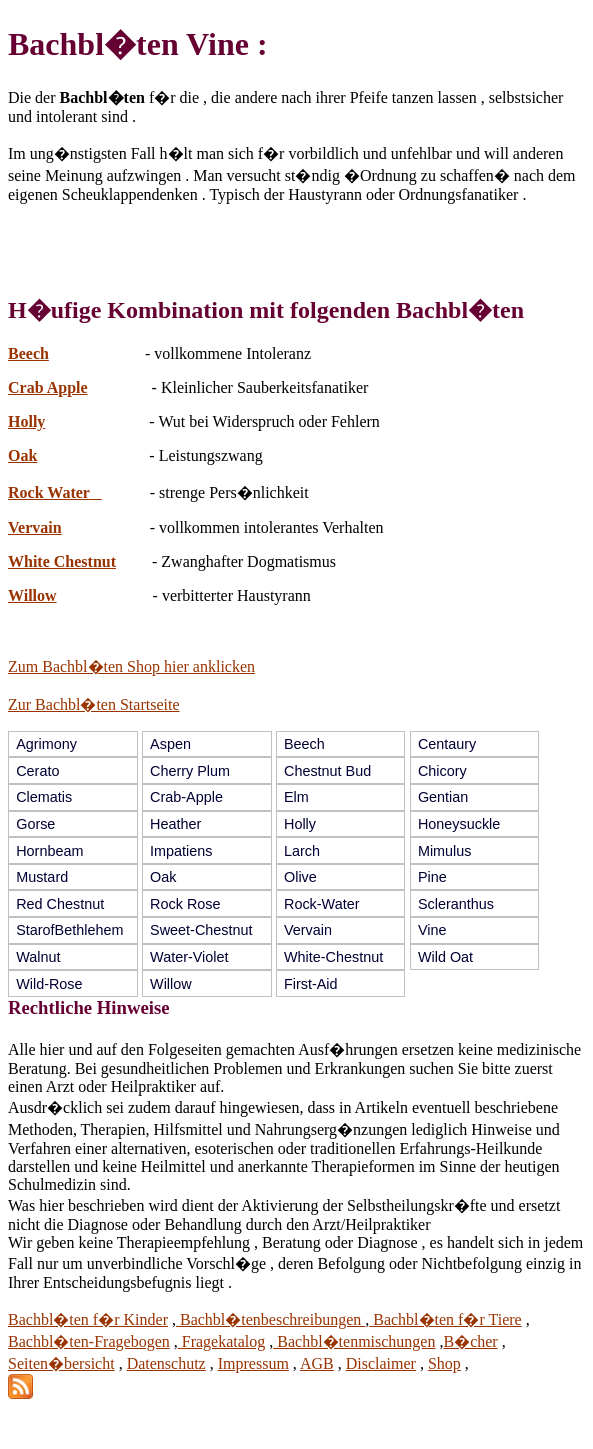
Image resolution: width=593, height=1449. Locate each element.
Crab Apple (48, 387)
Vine (432, 930)
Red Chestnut (60, 904)
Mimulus (445, 851)
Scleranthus (456, 904)
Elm (296, 797)
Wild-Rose (49, 984)
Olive (300, 877)
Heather (175, 824)
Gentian (443, 797)
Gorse (35, 824)
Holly (26, 421)
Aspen (170, 744)
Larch (302, 851)
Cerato (37, 771)
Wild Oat (445, 957)
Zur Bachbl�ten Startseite (94, 704)
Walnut (38, 957)
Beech (28, 353)
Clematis (44, 797)
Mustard (42, 877)
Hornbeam (49, 851)
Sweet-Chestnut (201, 930)
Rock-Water (321, 904)
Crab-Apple (186, 797)
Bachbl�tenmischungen (354, 1341)
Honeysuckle (459, 824)
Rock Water (55, 492)
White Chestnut (62, 561)
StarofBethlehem (69, 930)
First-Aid (311, 984)
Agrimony (46, 744)
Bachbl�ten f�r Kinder (88, 1319)
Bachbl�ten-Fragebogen (89, 1341)
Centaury (447, 744)
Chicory (442, 771)
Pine (432, 877)
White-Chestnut (333, 957)
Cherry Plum (190, 771)
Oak (22, 455)
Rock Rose (185, 904)
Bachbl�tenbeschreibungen (270, 1319)
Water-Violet (189, 957)
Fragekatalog (222, 1341)
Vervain (35, 527)
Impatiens (181, 851)
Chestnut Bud (327, 771)
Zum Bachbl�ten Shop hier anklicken (131, 666)
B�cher (470, 1341)
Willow (32, 595)
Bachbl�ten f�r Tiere (445, 1319)
